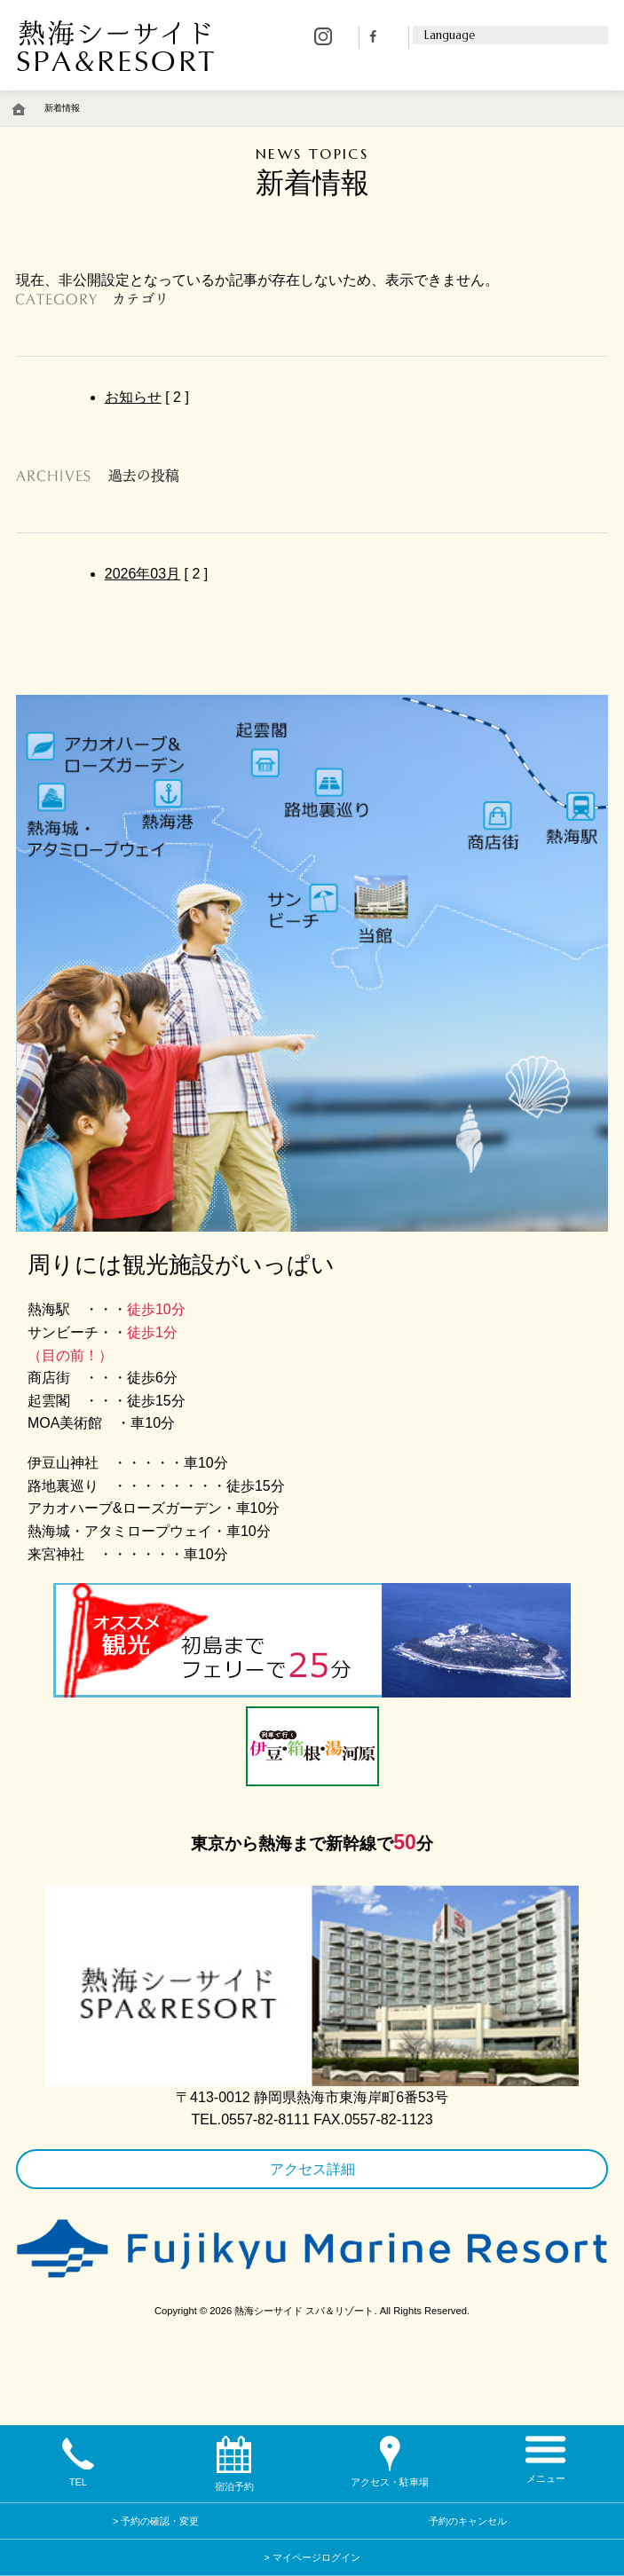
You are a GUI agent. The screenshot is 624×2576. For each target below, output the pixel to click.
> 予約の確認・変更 (156, 2521)
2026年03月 (142, 573)
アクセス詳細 (312, 2169)
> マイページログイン (311, 2557)
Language (449, 35)
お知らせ (133, 397)
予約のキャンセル (468, 2521)
